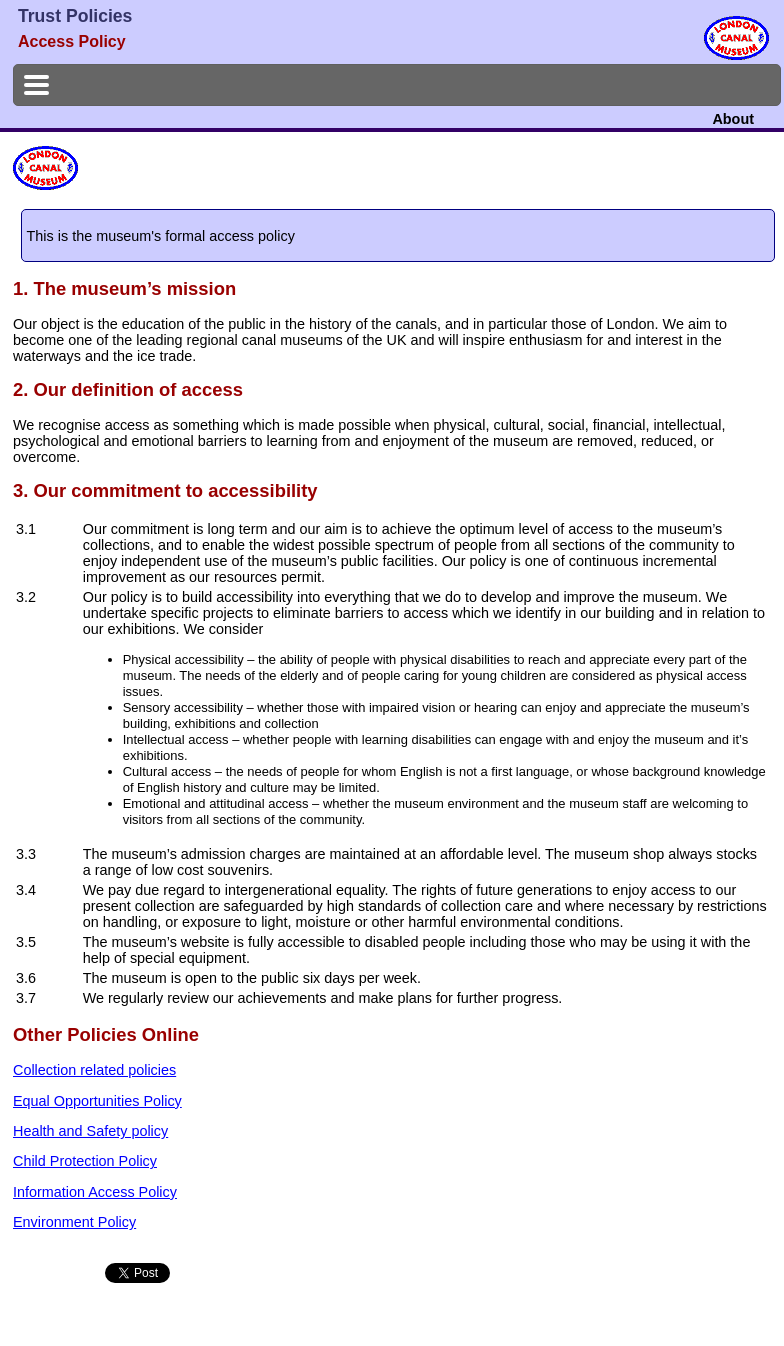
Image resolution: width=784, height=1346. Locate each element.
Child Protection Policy (85, 1161)
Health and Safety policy (90, 1131)
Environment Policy (74, 1222)
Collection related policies (94, 1070)
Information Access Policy (95, 1192)
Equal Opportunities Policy (97, 1101)
